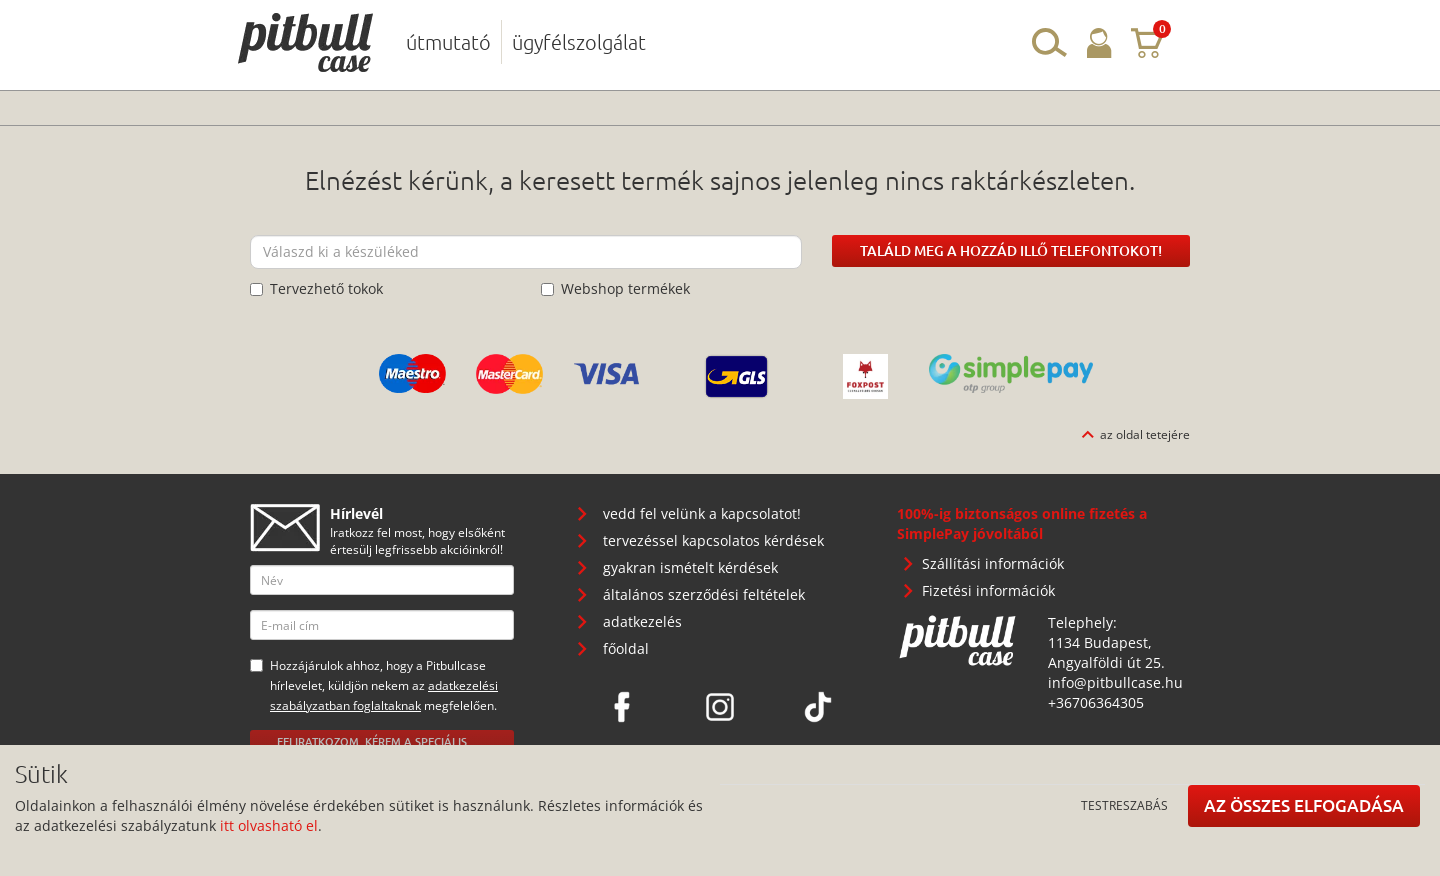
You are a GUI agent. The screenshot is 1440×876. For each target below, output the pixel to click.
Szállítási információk (993, 563)
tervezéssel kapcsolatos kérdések (713, 540)
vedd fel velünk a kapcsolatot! (702, 513)
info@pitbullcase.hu (1115, 682)
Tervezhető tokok (316, 288)
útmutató (448, 42)
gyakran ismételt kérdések (690, 567)
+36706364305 (1096, 702)
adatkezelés (642, 621)
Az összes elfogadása (1304, 805)
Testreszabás (1124, 805)
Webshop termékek (615, 288)
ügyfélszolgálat (579, 42)
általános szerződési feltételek (704, 594)
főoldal (626, 648)
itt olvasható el (269, 825)
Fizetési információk (988, 590)
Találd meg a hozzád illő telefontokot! (1011, 250)
